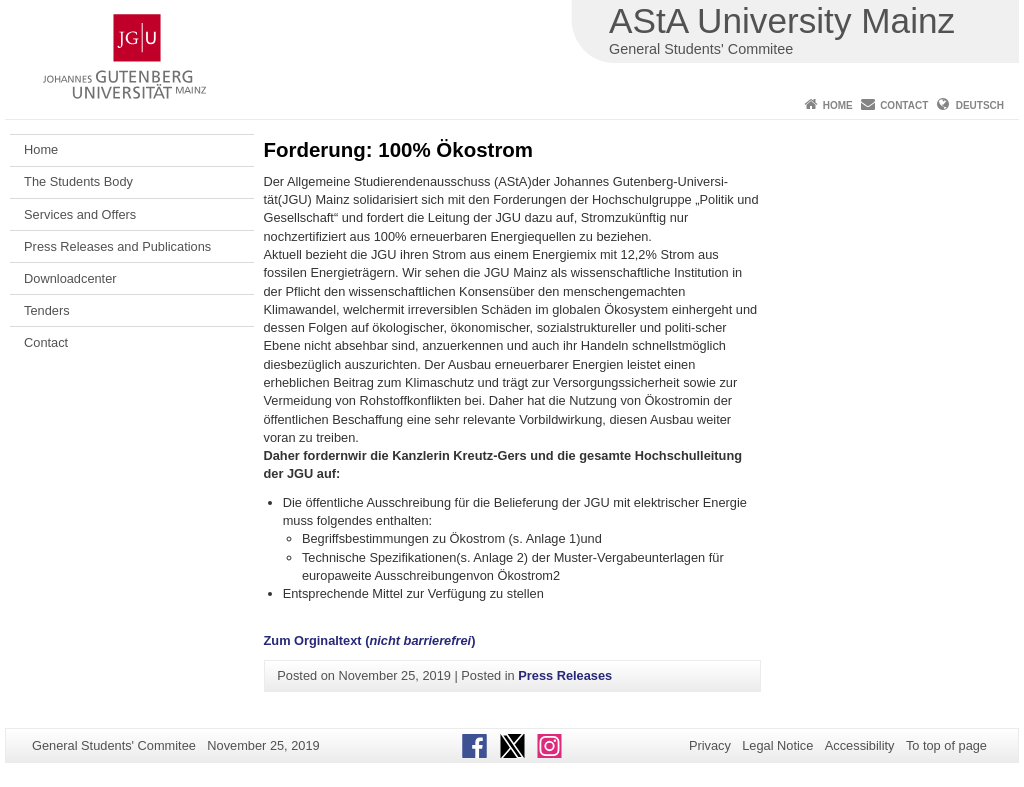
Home (838, 105)
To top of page (946, 745)
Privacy (710, 745)
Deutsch (980, 105)
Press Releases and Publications (117, 246)
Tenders (47, 310)
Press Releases (565, 675)
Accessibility (860, 745)
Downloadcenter (70, 278)
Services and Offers (80, 214)
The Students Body (78, 181)
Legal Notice (777, 745)
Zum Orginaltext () (370, 640)
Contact (904, 105)
